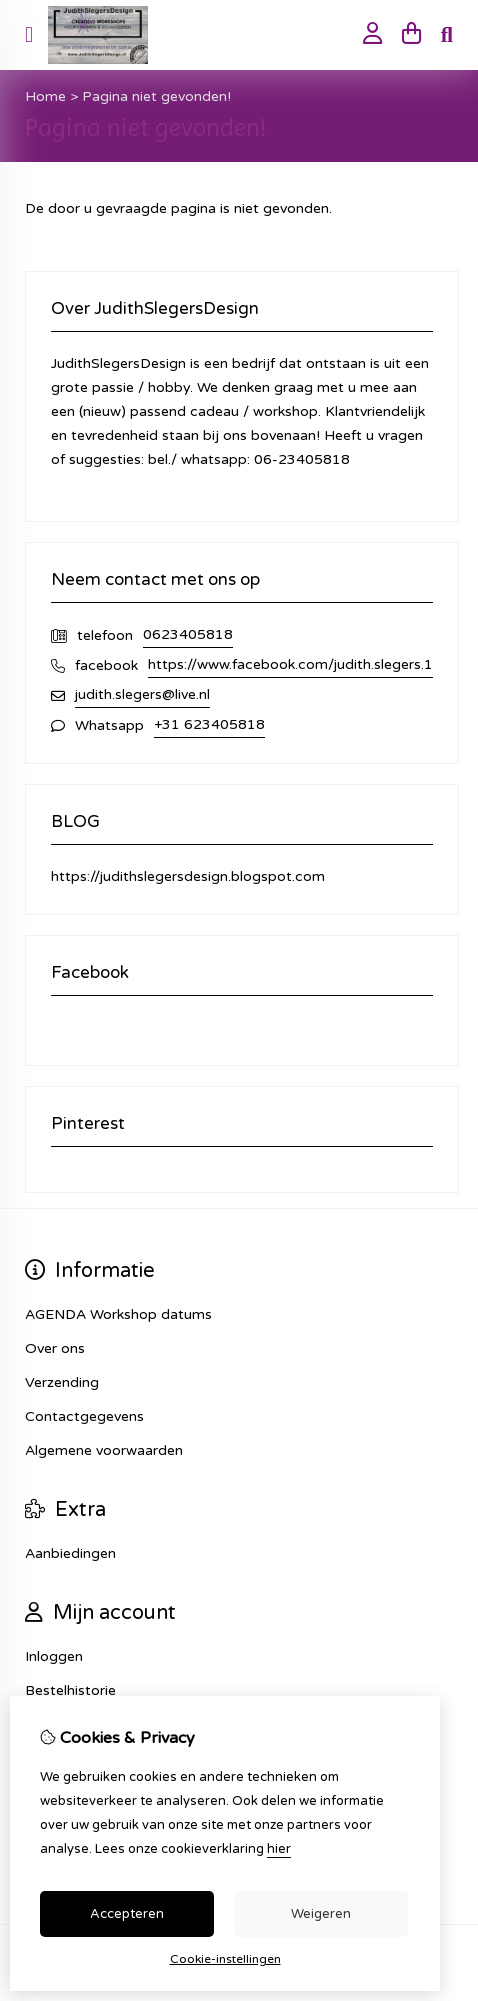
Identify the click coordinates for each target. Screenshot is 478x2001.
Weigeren (321, 1914)
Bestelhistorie (70, 1690)
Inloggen (54, 1656)
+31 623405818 (209, 724)
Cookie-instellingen (225, 1959)
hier (279, 1849)
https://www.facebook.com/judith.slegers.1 (290, 664)
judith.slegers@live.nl (142, 694)
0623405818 (188, 634)
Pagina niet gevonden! (156, 96)
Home (45, 96)
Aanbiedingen (70, 1553)
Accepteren (127, 1914)
